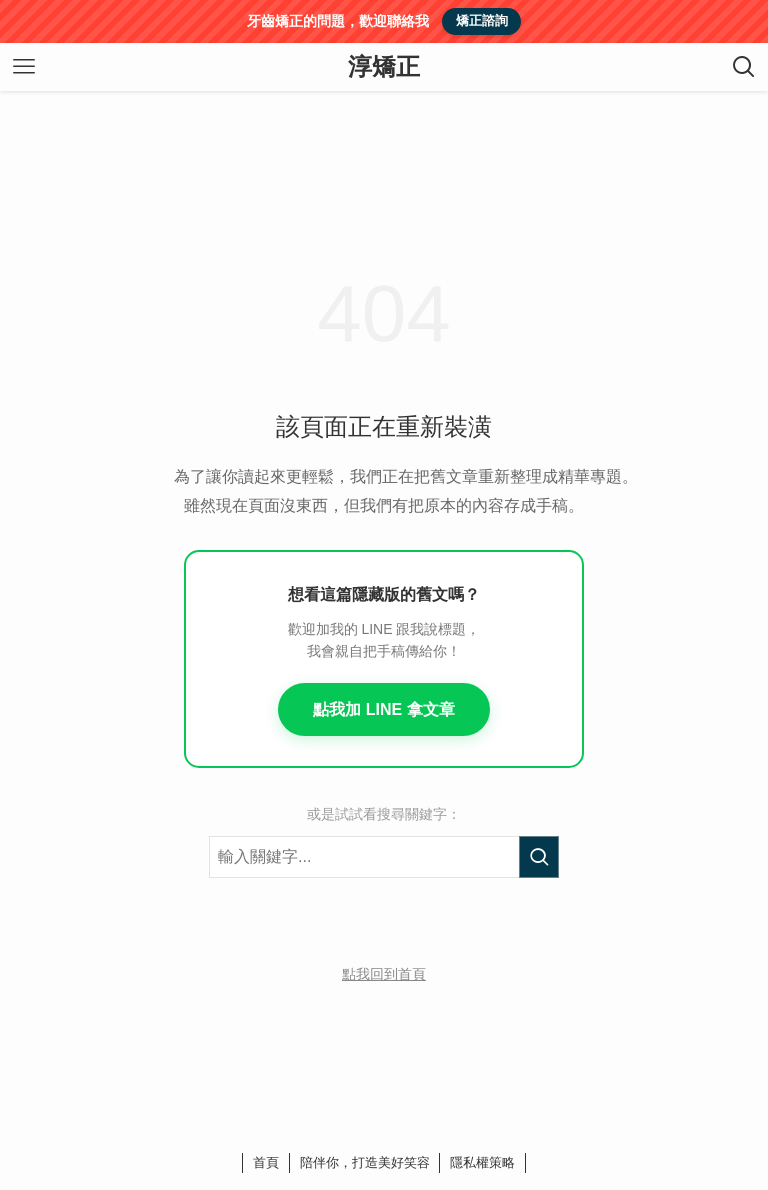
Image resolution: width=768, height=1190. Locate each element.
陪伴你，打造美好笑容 (365, 1162)
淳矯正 (384, 67)
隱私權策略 (482, 1162)
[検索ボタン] (744, 67)
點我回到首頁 (384, 974)
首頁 (266, 1162)
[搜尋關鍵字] (384, 857)
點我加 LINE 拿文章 (383, 709)
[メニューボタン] (24, 67)
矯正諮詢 (482, 20)
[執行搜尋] (539, 857)
